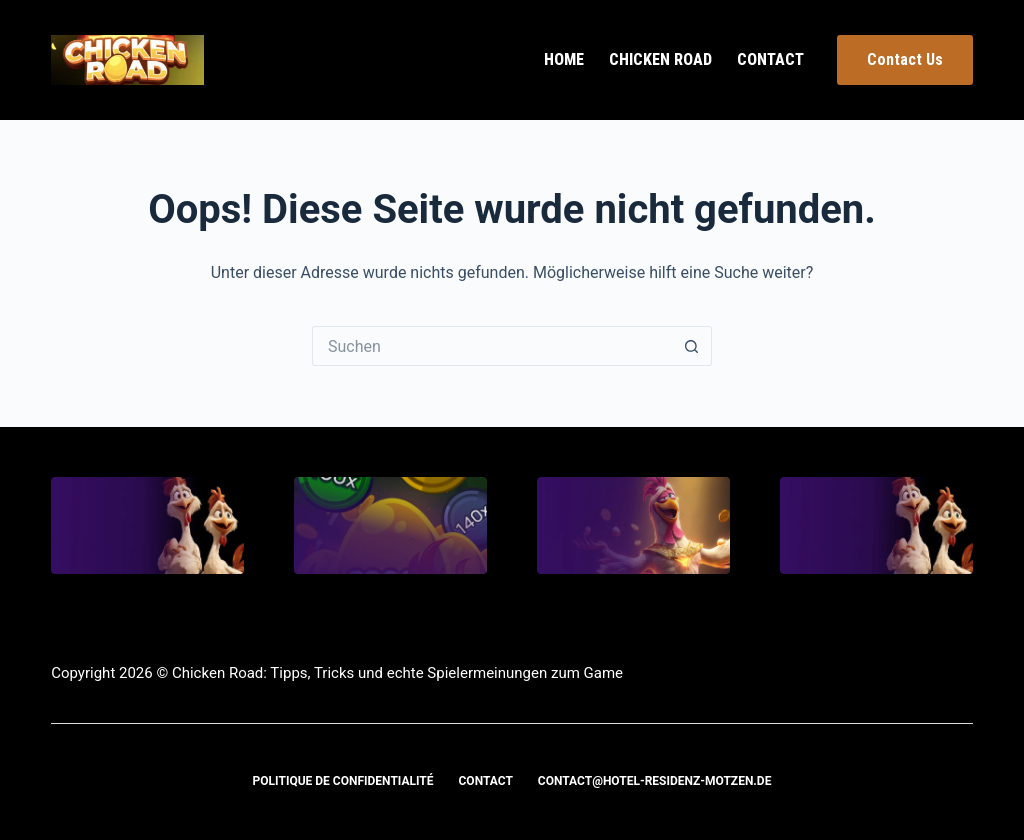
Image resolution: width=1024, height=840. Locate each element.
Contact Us (905, 59)
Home (564, 59)
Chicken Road (660, 59)
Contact (770, 59)
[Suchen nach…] (492, 346)
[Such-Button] (692, 346)
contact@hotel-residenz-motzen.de (655, 781)
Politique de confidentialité (343, 781)
